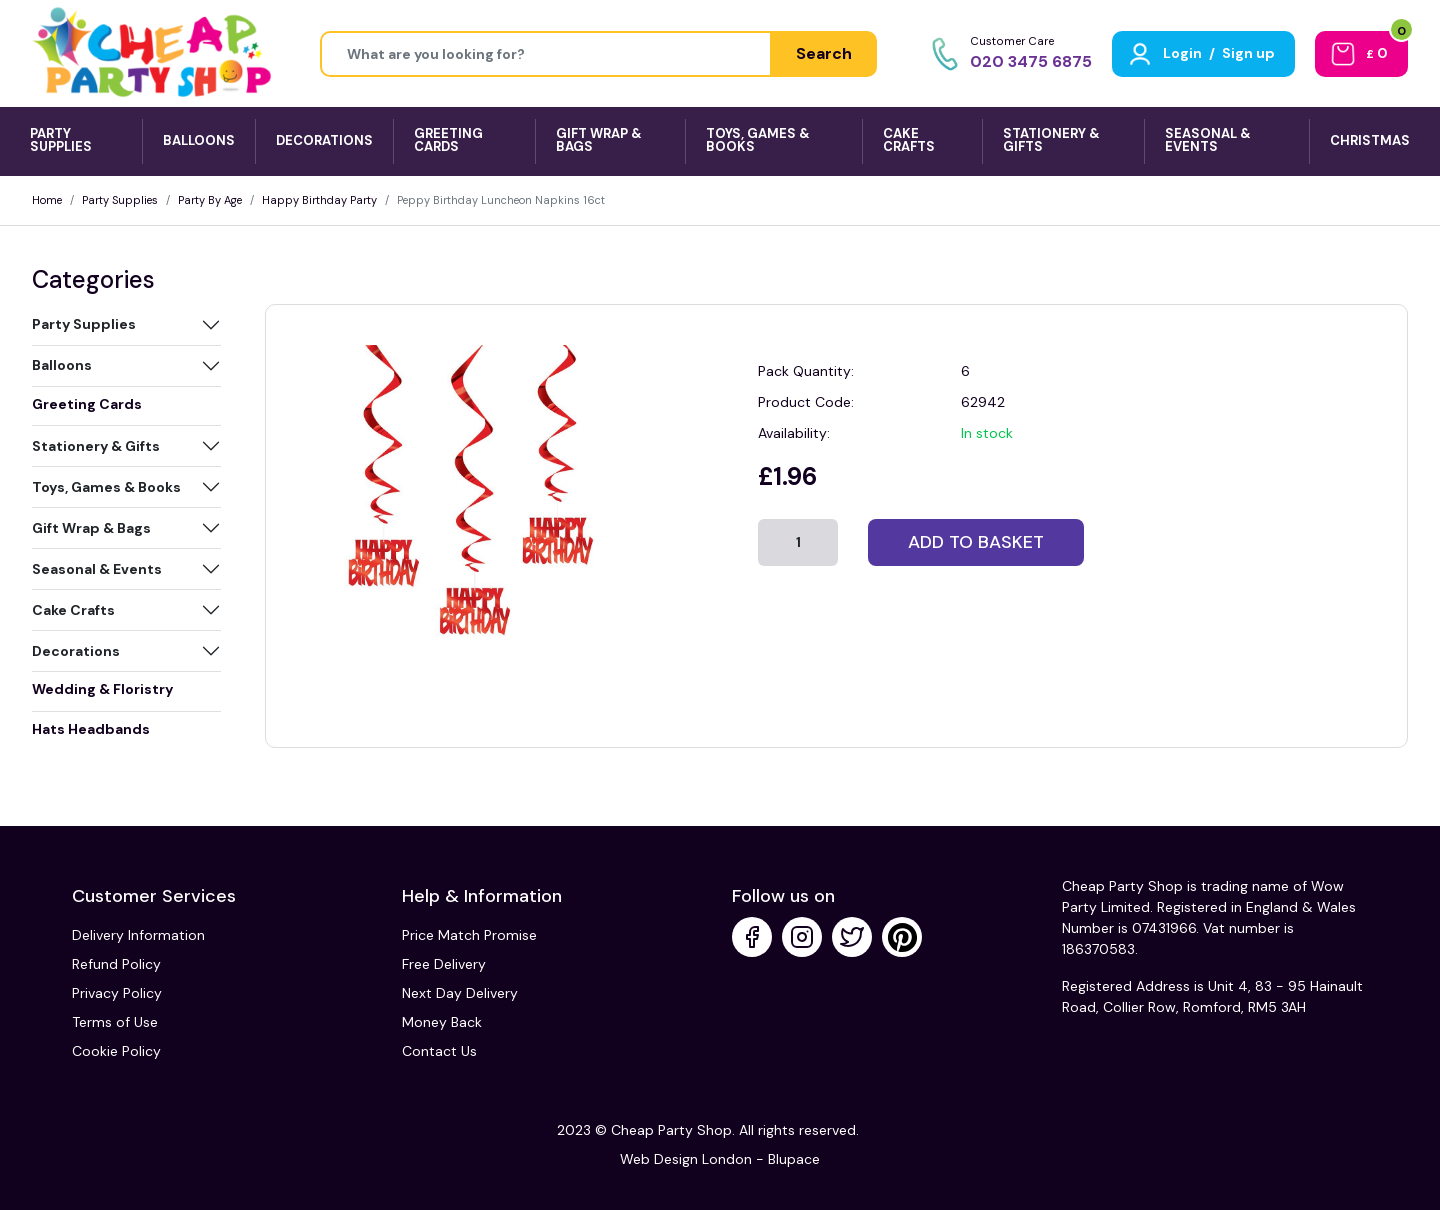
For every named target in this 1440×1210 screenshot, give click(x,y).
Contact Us (439, 1051)
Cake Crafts (73, 610)
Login (1182, 53)
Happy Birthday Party (319, 200)
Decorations (76, 651)
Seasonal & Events (97, 569)
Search (824, 53)
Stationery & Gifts (96, 446)
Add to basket (976, 542)
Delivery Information (138, 935)
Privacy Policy (117, 993)
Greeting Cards (87, 404)
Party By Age (210, 200)
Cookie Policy (116, 1051)
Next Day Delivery (460, 993)
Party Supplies (120, 200)
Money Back (442, 1022)
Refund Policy (116, 964)
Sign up (1248, 53)
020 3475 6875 (1031, 61)
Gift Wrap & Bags (91, 528)
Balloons (62, 365)
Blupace (794, 1159)
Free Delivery (444, 964)
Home (47, 200)
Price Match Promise (469, 935)
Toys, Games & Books (106, 487)
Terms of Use (115, 1022)
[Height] (546, 54)
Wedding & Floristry (102, 689)
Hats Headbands (91, 729)
